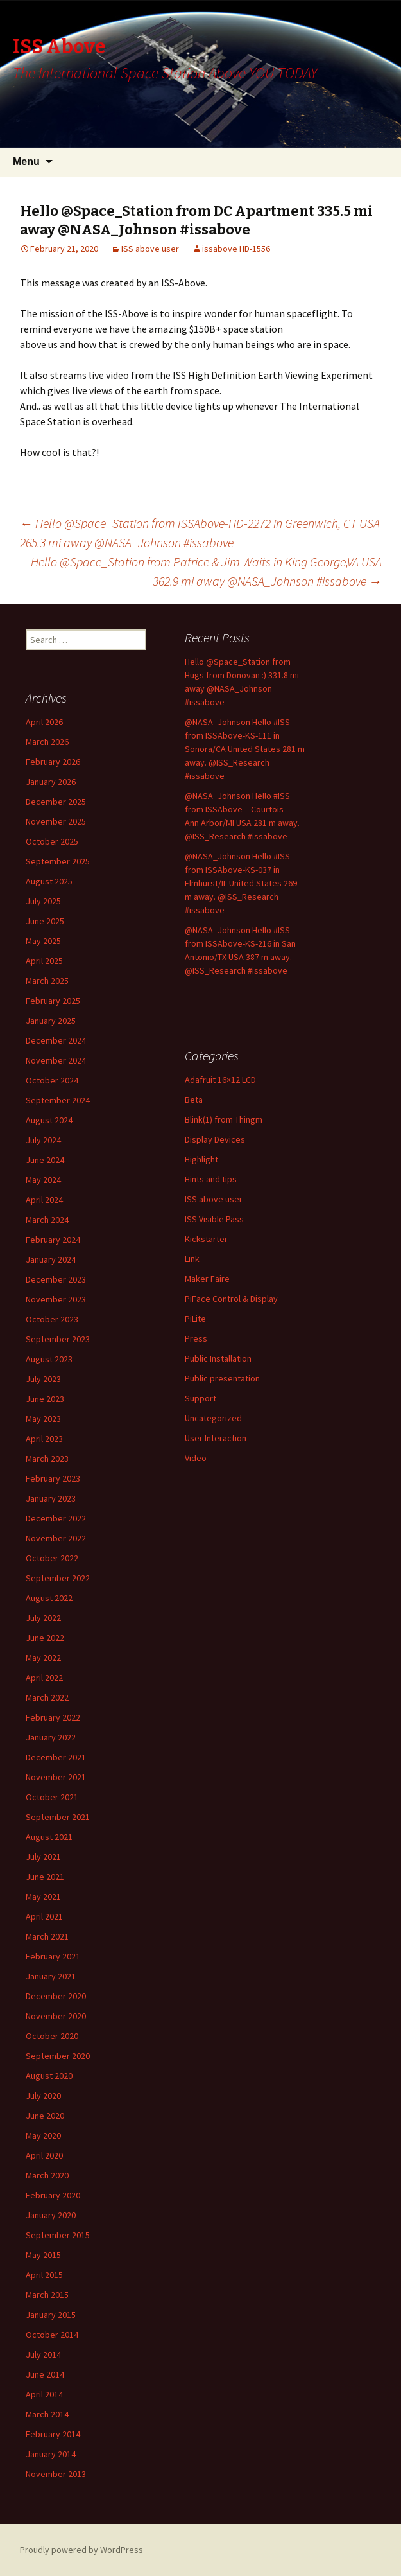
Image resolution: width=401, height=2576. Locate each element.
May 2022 (43, 1657)
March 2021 (47, 1936)
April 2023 (44, 1438)
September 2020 (58, 2056)
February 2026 (53, 761)
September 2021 (58, 1817)
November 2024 (56, 1060)
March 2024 (47, 1219)
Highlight (201, 1159)
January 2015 (51, 2314)
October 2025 (52, 841)
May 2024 (43, 1180)
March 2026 (47, 742)
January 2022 (51, 1737)
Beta (194, 1099)
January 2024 (51, 1259)
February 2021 (53, 1956)
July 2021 (43, 1856)
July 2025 (43, 901)
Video (196, 1458)
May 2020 (43, 2135)
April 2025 (44, 961)
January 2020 (51, 2215)
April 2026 (44, 722)
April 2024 (44, 1199)
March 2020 (47, 2175)
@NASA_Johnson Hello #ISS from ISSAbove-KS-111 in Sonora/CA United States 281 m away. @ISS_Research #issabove (245, 749)
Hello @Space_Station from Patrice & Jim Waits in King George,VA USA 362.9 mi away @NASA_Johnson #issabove (206, 571)
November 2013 (56, 2474)
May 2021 (43, 1896)
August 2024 (49, 1120)
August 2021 (49, 1837)
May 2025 (43, 941)
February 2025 (53, 1000)
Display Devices (215, 1139)
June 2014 (45, 2374)
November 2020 (56, 2016)
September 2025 (58, 861)
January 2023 (51, 1498)
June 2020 (45, 2115)
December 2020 (56, 1996)
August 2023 (49, 1359)
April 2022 (44, 1677)
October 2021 (52, 1797)
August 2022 (49, 1598)
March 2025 (47, 980)
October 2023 (52, 1319)
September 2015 (58, 2235)
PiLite (195, 1318)
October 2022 (52, 1558)
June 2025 (45, 921)
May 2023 (43, 1418)
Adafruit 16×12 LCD (220, 1079)
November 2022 (56, 1538)
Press (196, 1338)
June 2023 (45, 1399)
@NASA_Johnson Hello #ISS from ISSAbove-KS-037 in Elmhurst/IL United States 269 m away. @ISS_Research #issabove (241, 883)
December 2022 (56, 1518)
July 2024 (43, 1140)
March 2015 (47, 2294)
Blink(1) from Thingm (223, 1119)
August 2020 (49, 2075)
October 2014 (52, 2334)
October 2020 (52, 2036)
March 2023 (47, 1458)
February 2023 (53, 1478)
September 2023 (58, 1339)
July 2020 (43, 2095)
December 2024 (56, 1040)
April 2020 (44, 2155)
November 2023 (56, 1299)
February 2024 (53, 1239)
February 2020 (53, 2195)
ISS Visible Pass (214, 1219)
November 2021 (56, 1777)
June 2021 (45, 1876)
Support (200, 1398)
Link (192, 1259)
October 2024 (52, 1080)
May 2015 (43, 2255)
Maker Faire (207, 1278)
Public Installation (218, 1358)
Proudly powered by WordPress (81, 2549)
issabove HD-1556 (236, 248)
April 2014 (44, 2394)
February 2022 (53, 1717)
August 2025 (49, 881)
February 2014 (53, 2434)
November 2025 (56, 821)
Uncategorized (213, 1418)
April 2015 (44, 2275)
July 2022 (43, 1618)
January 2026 (51, 781)
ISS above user (150, 248)
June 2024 (45, 1160)
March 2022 (47, 1697)
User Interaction (215, 1438)
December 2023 (56, 1279)
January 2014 (51, 2454)
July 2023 (43, 1379)
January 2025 (51, 1020)
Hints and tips (211, 1179)
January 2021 (51, 1976)
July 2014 (43, 2354)
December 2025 (56, 801)
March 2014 (47, 2414)
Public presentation (222, 1378)
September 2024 (58, 1100)
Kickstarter (206, 1239)
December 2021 (56, 1757)
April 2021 (44, 1916)
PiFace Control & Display (231, 1298)
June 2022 (45, 1637)
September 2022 (58, 1578)
